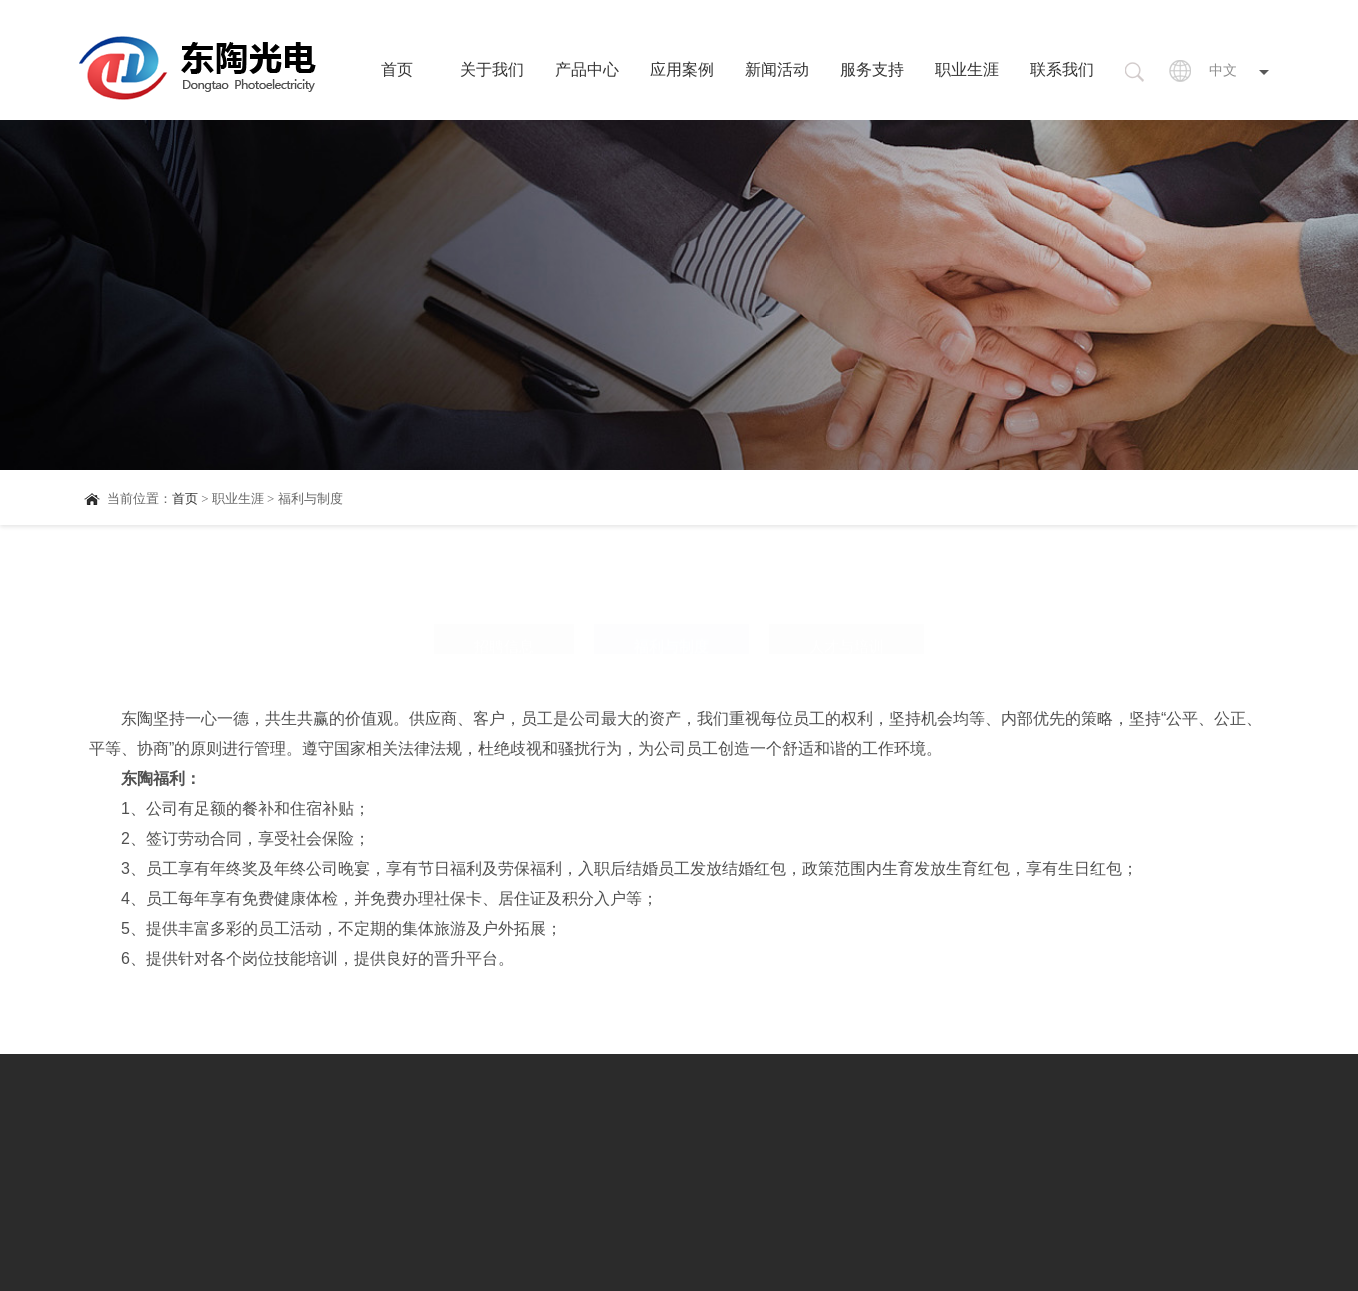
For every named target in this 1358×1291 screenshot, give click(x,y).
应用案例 (682, 69)
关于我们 (492, 69)
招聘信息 (504, 603)
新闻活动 (777, 69)
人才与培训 (846, 603)
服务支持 (872, 69)
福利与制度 (671, 603)
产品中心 (587, 69)
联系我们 (1062, 69)
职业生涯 (967, 69)
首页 (397, 69)
